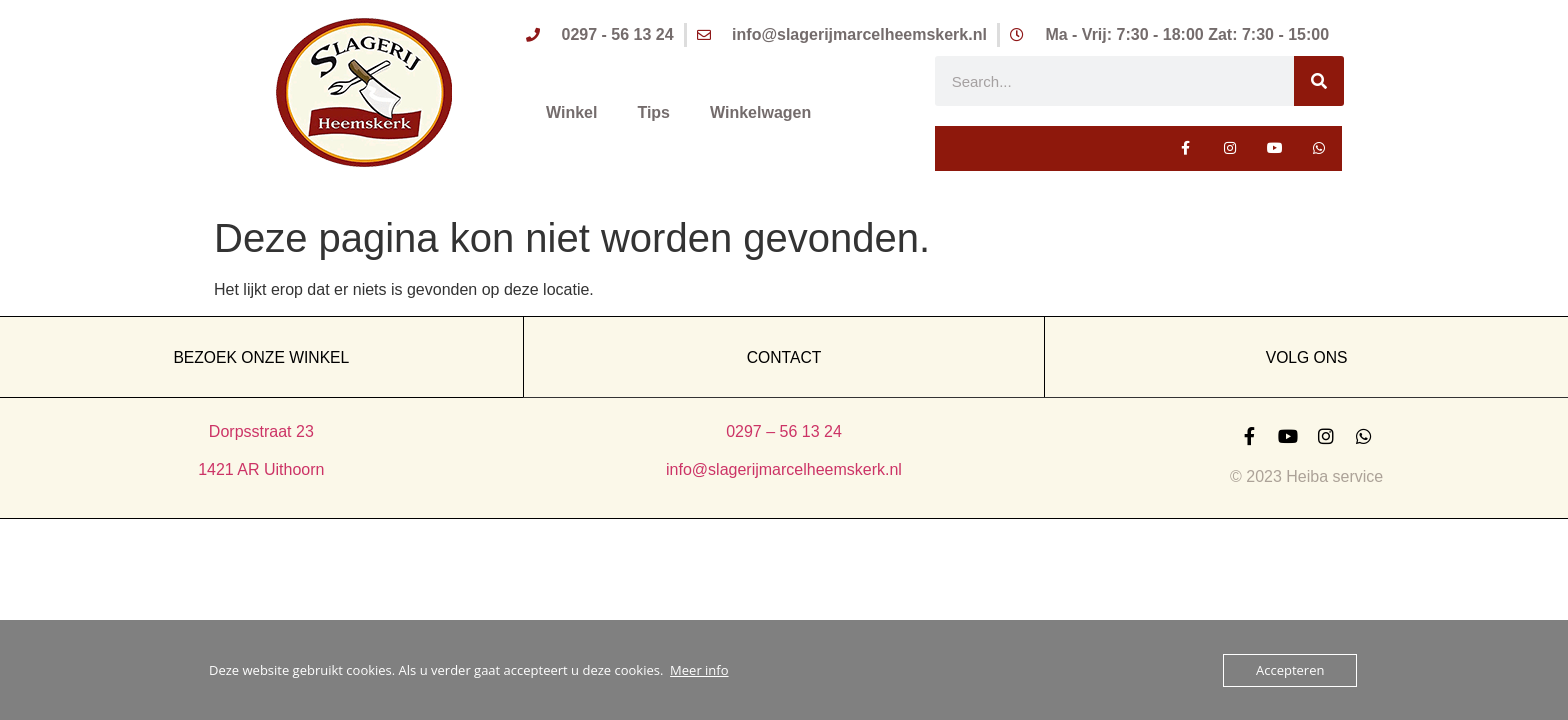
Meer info (699, 670)
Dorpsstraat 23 (261, 431)
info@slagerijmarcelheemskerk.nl (784, 469)
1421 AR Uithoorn (261, 469)
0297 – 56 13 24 (784, 431)
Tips (653, 112)
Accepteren (1290, 670)
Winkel (571, 112)
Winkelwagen (760, 112)
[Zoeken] (1319, 81)
